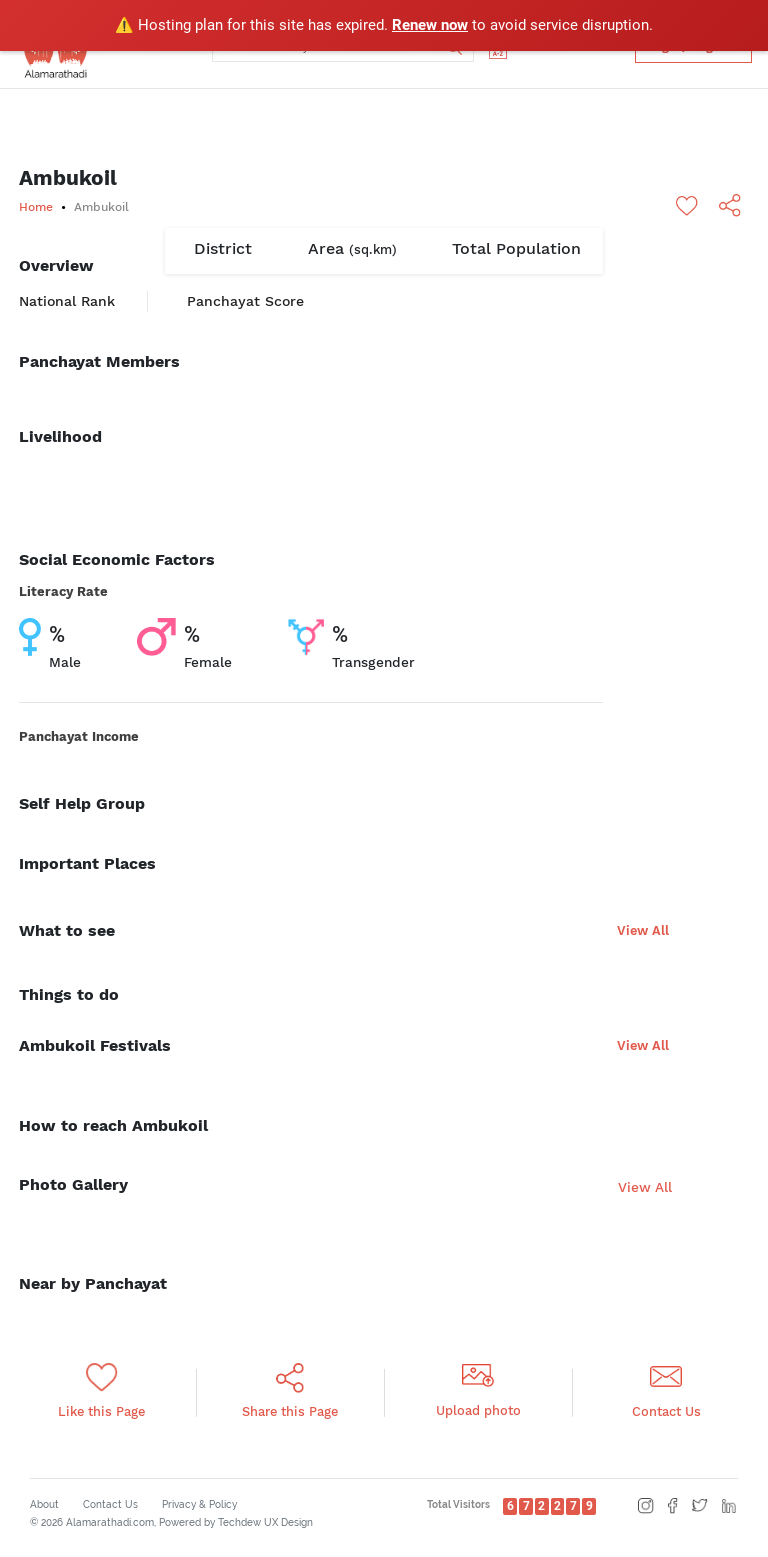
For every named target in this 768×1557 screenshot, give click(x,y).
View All (643, 930)
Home (36, 207)
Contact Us (110, 1504)
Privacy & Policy (199, 1504)
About (44, 1504)
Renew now (430, 25)
